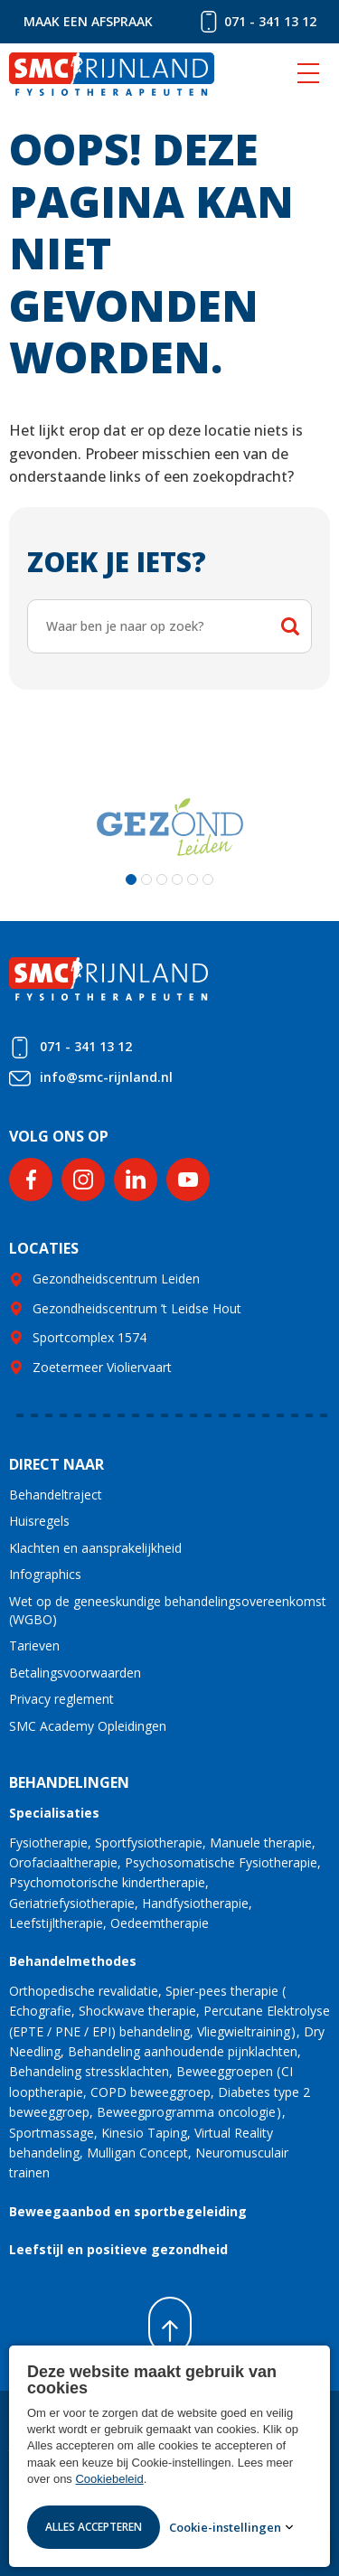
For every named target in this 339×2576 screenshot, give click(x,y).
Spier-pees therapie (221, 1990)
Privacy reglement (61, 1698)
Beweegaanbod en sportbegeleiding (128, 2211)
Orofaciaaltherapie (63, 1862)
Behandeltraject (55, 1494)
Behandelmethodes (73, 1961)
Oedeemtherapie (159, 1923)
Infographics (45, 1574)
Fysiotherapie (48, 1842)
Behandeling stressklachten (89, 2071)
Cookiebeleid (109, 2479)
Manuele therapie (261, 1842)
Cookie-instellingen (225, 2527)
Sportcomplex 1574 (89, 1337)
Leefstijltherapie (56, 1923)
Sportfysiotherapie (148, 1842)
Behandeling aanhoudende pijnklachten (182, 2051)
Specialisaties (54, 1812)
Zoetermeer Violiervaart (102, 1367)
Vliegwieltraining (243, 2031)
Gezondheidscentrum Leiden (116, 1278)
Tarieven (34, 1645)
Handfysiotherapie (195, 1903)
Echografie (40, 2010)
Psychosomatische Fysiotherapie (221, 1862)
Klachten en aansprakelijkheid (95, 1547)
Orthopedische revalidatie (83, 1990)
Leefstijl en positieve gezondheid (118, 2249)
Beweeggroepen (224, 2071)
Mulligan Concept (137, 2152)
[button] (131, 879)
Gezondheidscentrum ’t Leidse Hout (137, 1308)
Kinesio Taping (144, 2132)
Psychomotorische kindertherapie (107, 1882)
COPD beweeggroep (150, 2092)
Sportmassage (51, 2132)
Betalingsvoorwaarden (75, 1672)
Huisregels (39, 1520)
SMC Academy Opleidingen (87, 1726)
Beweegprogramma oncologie (186, 2111)
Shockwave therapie (137, 2010)
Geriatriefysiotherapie (72, 1903)
